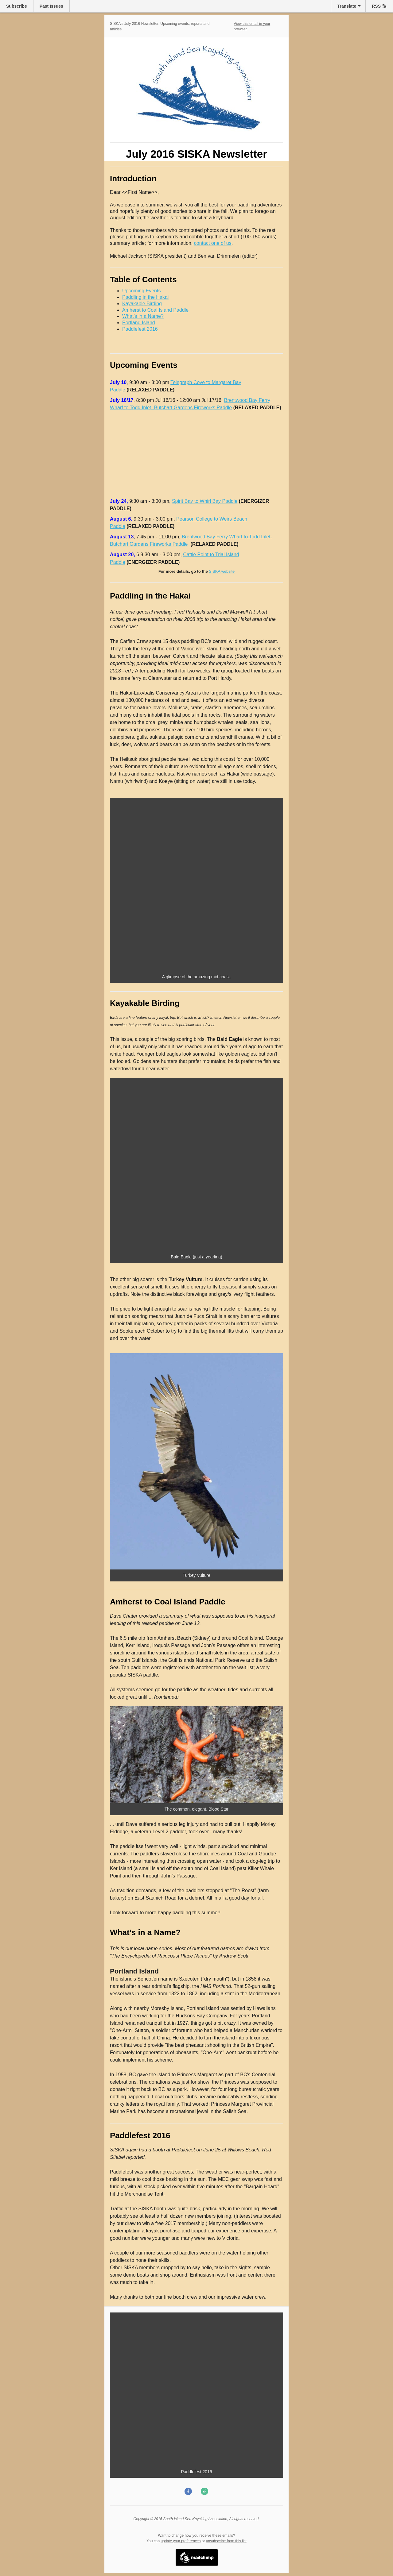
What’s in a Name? (143, 316)
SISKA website (222, 571)
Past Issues (51, 6)
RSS (376, 6)
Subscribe (16, 6)
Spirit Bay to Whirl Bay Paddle (204, 501)
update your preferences (180, 2541)
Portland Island (138, 322)
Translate (346, 6)
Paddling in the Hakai (145, 297)
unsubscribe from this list (226, 2541)
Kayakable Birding (142, 303)
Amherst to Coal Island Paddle (155, 310)
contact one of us (213, 243)
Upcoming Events (141, 290)
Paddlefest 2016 (140, 329)
